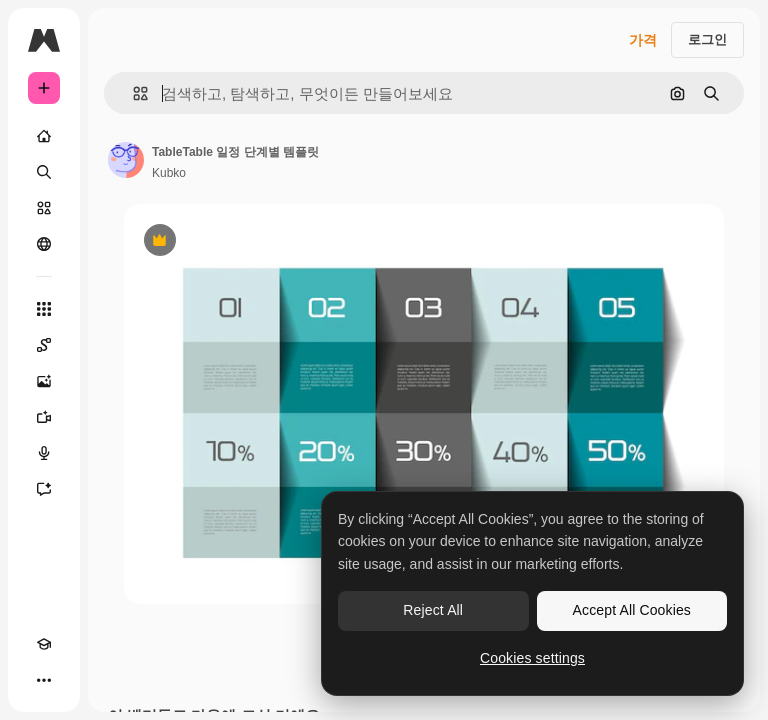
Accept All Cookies (632, 610)
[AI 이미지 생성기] (44, 381)
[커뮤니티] (44, 244)
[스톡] (44, 208)
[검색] (44, 172)
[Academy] (44, 644)
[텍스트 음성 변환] (44, 453)
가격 (643, 40)
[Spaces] (44, 345)
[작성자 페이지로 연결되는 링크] (126, 160)
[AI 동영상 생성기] (44, 417)
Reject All (433, 610)
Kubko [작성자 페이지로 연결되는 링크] (169, 173)
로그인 (707, 39)
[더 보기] (44, 680)
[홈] (44, 136)
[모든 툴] (44, 309)
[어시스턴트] (44, 489)
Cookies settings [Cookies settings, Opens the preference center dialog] (532, 658)
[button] (132, 93)
